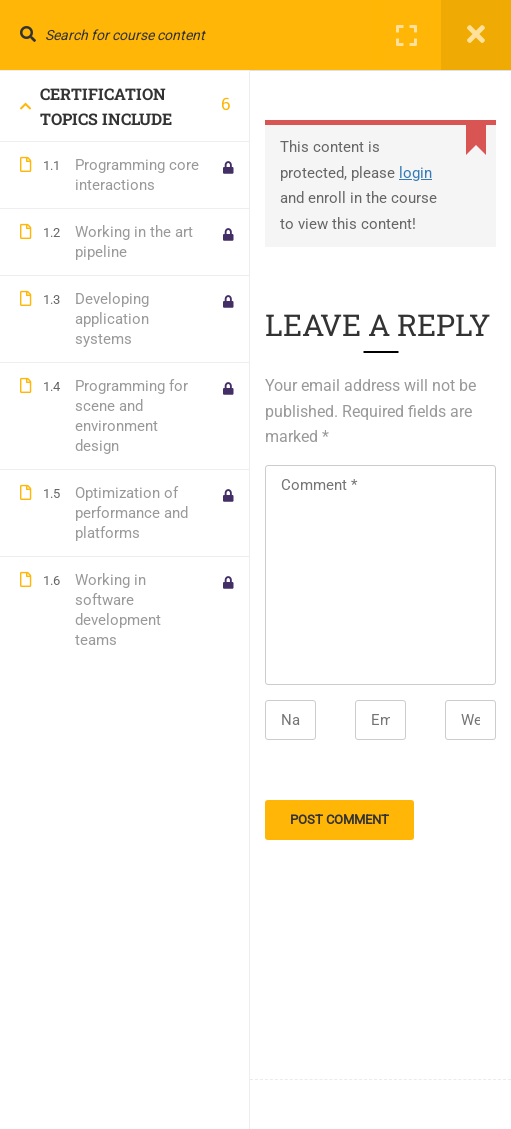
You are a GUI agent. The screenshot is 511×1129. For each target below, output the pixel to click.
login (415, 173)
